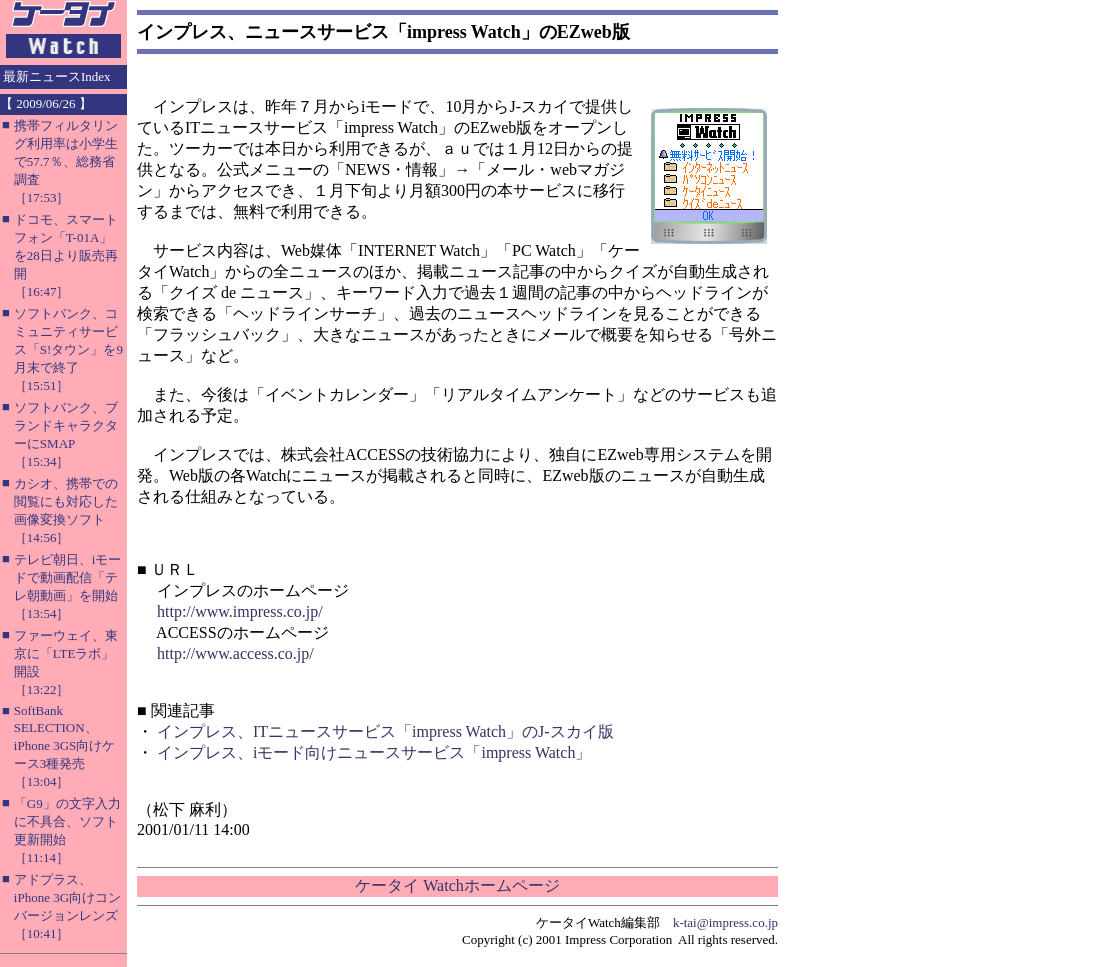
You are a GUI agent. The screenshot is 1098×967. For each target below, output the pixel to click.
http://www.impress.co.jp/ (240, 611)
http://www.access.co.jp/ (235, 653)
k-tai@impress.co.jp (725, 922)
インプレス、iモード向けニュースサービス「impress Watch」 (374, 752)
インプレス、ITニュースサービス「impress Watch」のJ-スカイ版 (385, 731)
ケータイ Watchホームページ (457, 885)
